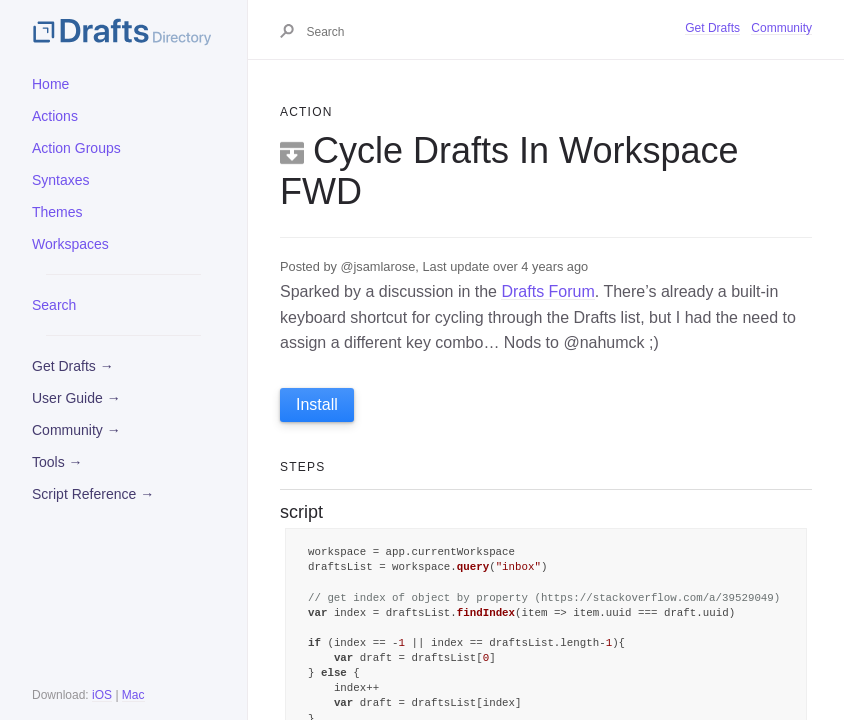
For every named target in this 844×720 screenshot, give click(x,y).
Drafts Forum (547, 291)
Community (781, 28)
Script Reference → (93, 494)
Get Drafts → (73, 366)
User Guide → (76, 398)
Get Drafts (712, 28)
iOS (102, 695)
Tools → (57, 462)
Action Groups (76, 148)
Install (317, 404)
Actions (55, 116)
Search (54, 305)
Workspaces (70, 244)
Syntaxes (61, 180)
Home (50, 84)
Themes (57, 212)
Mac (133, 695)
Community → (76, 430)
